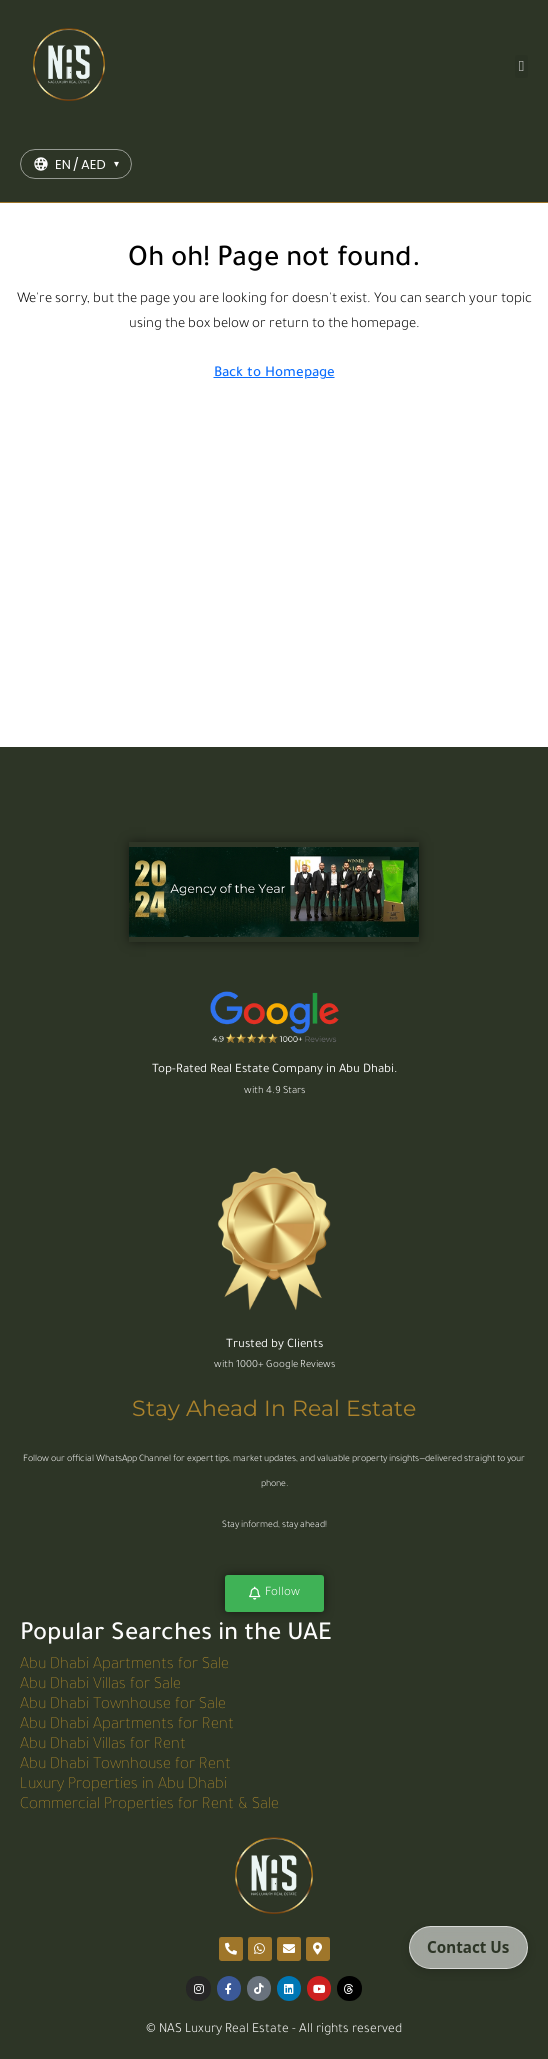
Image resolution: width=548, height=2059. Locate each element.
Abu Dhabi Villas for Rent (103, 1745)
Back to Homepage (274, 373)
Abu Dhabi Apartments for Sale (124, 1665)
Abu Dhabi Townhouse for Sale (123, 1705)
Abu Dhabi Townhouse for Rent (125, 1765)
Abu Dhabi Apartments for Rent (127, 1725)
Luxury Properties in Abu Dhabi (123, 1785)
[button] (521, 66)
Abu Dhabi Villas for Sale (100, 1685)
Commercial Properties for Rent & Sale (149, 1805)
